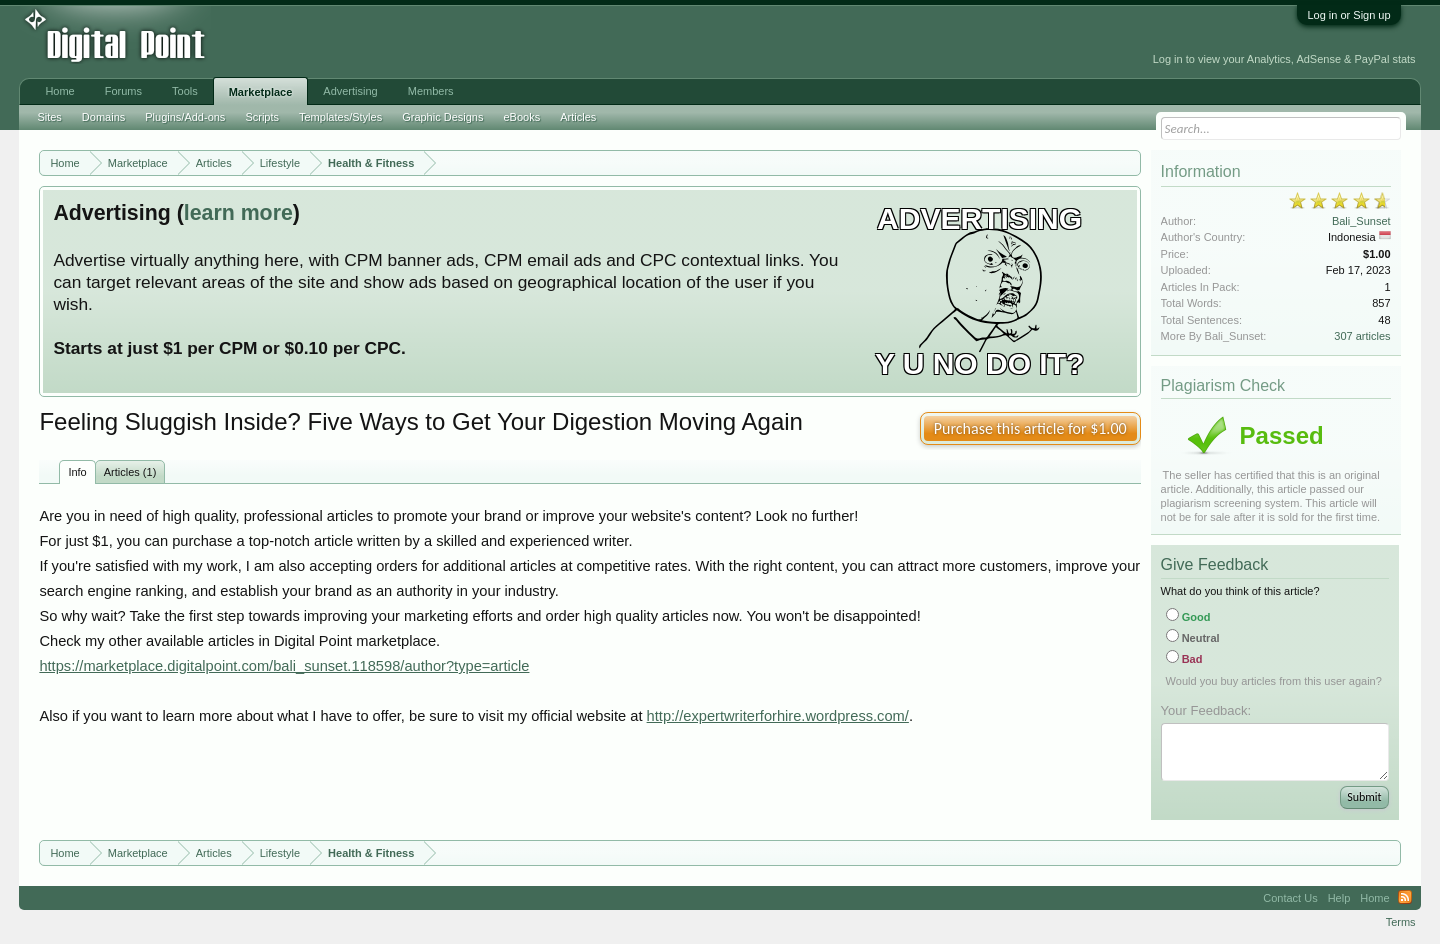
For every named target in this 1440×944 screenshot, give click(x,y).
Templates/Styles (340, 117)
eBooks (521, 117)
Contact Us (1290, 898)
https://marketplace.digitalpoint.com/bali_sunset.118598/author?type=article (284, 666)
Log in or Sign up (1348, 15)
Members (431, 91)
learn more (238, 213)
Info (77, 472)
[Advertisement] (453, 42)
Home (59, 91)
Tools (185, 91)
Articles (578, 117)
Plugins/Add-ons (185, 117)
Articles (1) (130, 472)
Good (1188, 617)
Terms (1401, 922)
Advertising (350, 91)
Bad (1184, 659)
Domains (103, 117)
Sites (49, 117)
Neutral (1193, 638)
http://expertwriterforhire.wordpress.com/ (778, 716)
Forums (123, 91)
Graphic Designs (442, 117)
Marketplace (261, 92)
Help (1339, 898)
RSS (1405, 898)
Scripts (262, 117)
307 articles (1362, 336)
